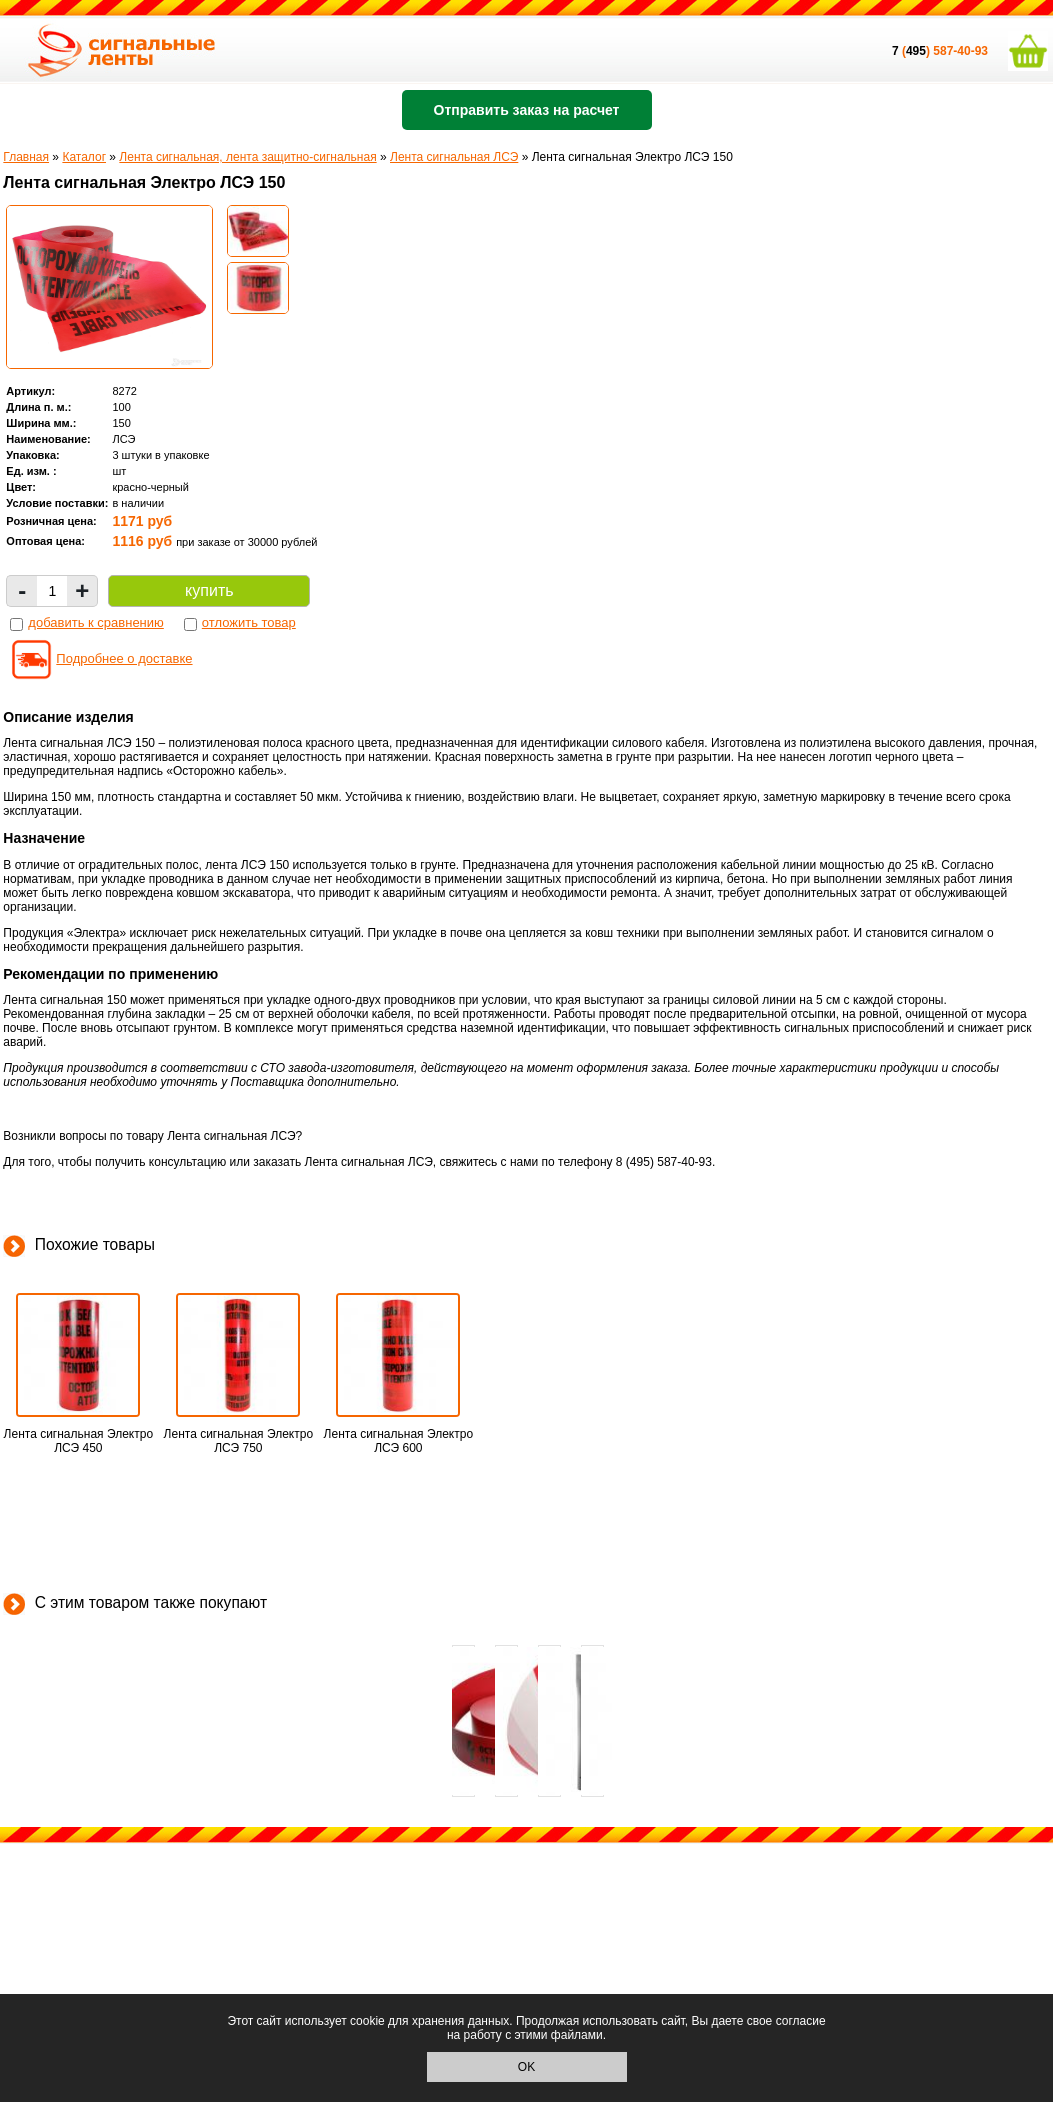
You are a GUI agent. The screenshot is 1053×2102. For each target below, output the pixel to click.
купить (209, 590)
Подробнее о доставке (124, 658)
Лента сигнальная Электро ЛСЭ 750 (238, 1441)
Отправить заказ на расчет (527, 110)
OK (526, 2067)
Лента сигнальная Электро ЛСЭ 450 (78, 1441)
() (912, 51)
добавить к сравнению (95, 622)
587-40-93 (960, 51)
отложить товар (249, 622)
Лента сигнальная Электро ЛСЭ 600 (398, 1441)
